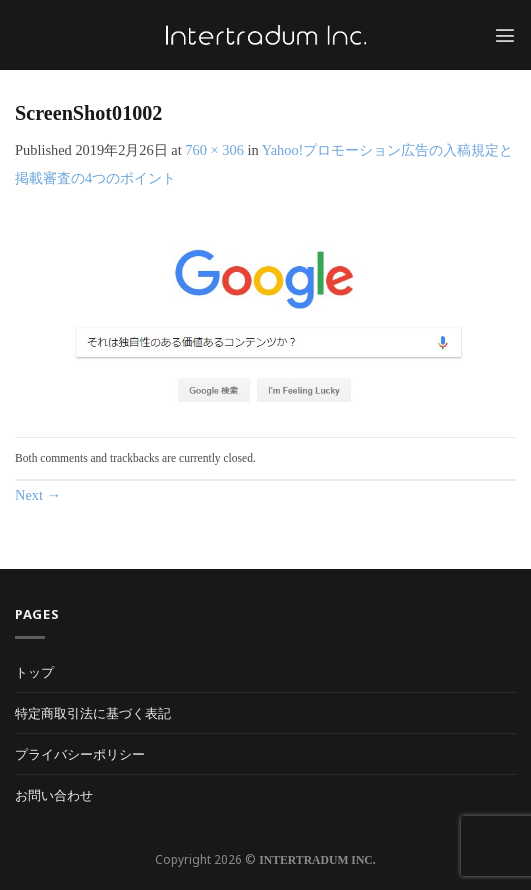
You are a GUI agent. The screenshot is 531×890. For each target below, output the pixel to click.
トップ (34, 672)
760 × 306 (214, 150)
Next (38, 495)
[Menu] (505, 35)
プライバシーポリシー (80, 754)
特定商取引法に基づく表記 (93, 713)
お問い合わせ (54, 795)
